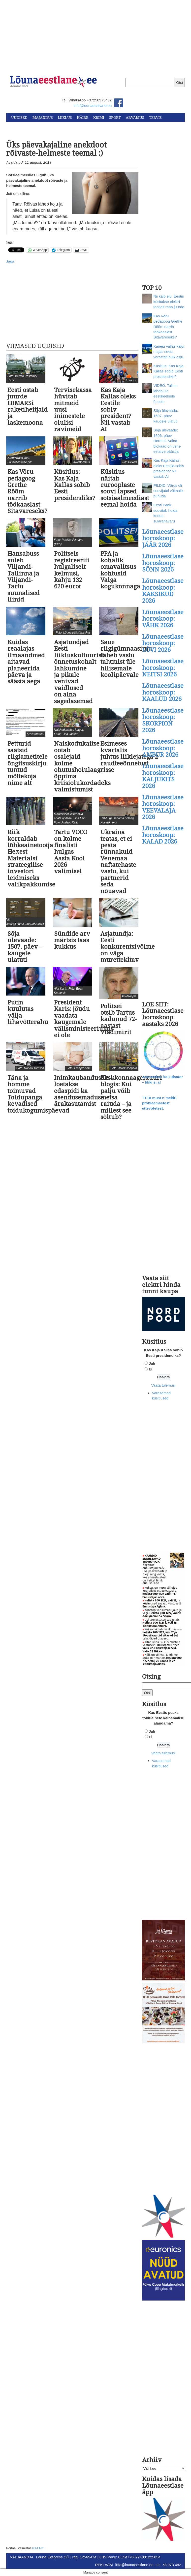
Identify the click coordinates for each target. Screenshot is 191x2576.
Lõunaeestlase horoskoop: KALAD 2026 (163, 835)
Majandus (42, 117)
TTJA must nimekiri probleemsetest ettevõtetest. (159, 1103)
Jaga (10, 261)
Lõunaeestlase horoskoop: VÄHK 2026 (163, 619)
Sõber (43, 126)
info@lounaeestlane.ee (92, 105)
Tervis (155, 117)
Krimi (98, 117)
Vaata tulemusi (163, 1385)
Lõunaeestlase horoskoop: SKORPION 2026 (163, 720)
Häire (82, 117)
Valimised (76, 126)
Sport (115, 117)
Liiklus (65, 117)
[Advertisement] (95, 34)
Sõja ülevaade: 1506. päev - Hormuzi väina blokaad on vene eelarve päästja (167, 441)
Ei (150, 1369)
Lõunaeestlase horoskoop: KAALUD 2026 (163, 692)
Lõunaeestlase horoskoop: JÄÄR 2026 (163, 538)
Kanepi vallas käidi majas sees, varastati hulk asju (168, 351)
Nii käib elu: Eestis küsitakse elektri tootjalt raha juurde (168, 301)
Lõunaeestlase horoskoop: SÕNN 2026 (163, 563)
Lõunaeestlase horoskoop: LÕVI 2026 (163, 643)
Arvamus (135, 117)
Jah (152, 1363)
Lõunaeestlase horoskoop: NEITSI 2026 (163, 668)
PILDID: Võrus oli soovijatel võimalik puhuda (168, 490)
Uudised (19, 117)
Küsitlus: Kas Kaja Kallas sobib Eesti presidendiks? (168, 371)
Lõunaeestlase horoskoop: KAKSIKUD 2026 (163, 590)
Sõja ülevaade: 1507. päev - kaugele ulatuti (165, 415)
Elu (58, 126)
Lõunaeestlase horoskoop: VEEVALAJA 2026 (163, 807)
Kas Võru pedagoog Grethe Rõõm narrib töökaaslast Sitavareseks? (167, 326)
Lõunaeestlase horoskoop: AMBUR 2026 (163, 748)
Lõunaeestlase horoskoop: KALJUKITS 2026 (163, 776)
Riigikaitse (22, 126)
